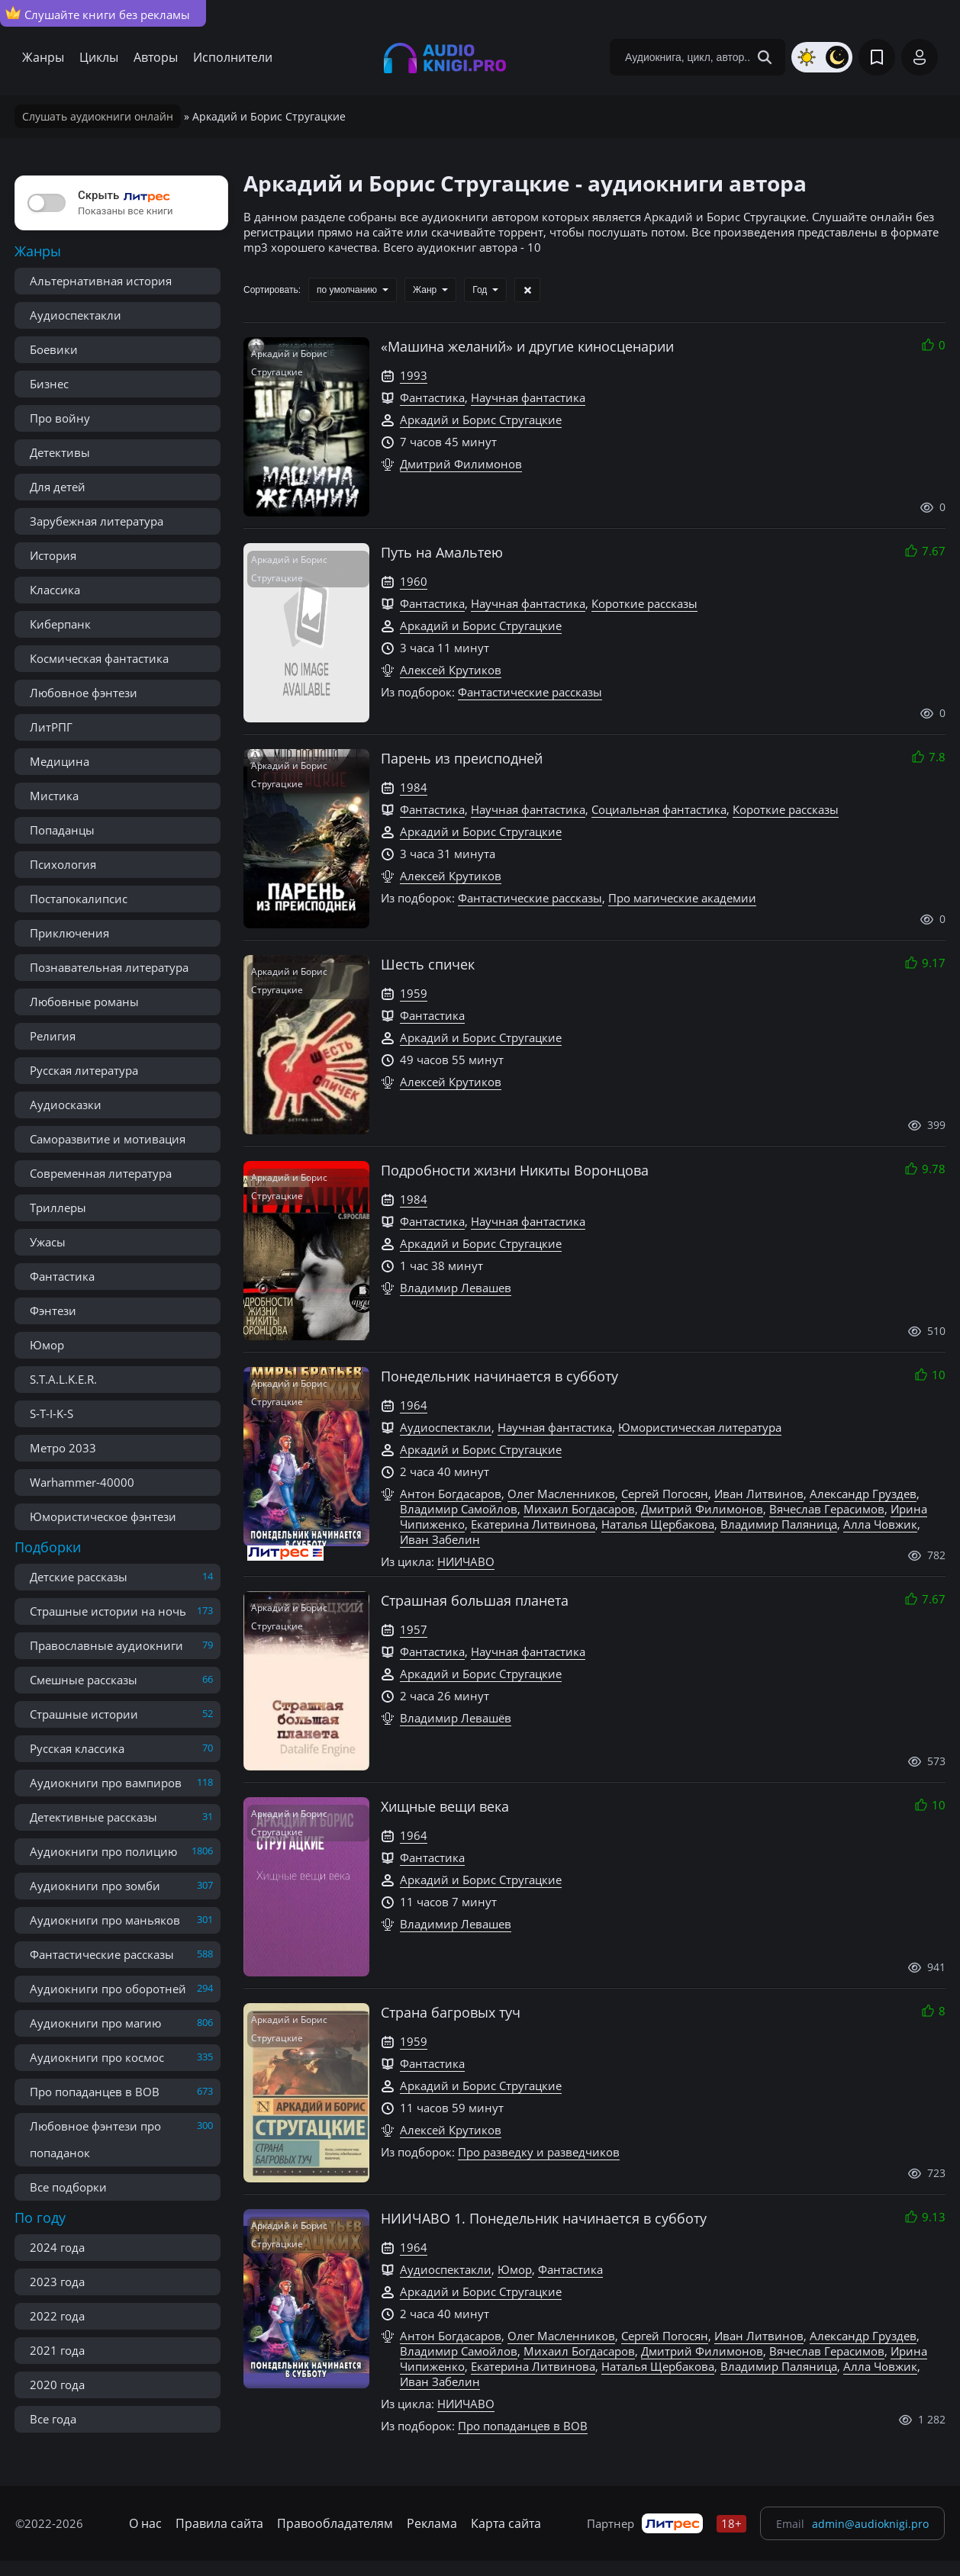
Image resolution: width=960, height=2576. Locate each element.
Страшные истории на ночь (108, 1611)
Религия (53, 1036)
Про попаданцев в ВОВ (94, 2091)
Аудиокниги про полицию (103, 1851)
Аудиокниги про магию (95, 2023)
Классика (55, 589)
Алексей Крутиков (450, 669)
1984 (413, 787)
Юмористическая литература (699, 1427)
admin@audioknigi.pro (870, 2524)
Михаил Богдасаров (579, 1508)
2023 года (57, 2281)
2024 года (57, 2247)
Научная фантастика (528, 397)
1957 (413, 1629)
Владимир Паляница (778, 1524)
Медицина (59, 761)
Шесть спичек (428, 964)
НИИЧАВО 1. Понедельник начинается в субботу (544, 2218)
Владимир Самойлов (458, 1508)
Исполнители (232, 57)
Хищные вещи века (445, 1806)
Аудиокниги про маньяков (105, 1920)
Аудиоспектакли (75, 315)
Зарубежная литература (96, 521)
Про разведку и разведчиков (539, 2152)
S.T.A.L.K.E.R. (63, 1379)
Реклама (432, 2523)
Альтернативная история (101, 280)
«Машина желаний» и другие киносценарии (527, 346)
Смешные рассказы (83, 1679)
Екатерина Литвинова (533, 1524)
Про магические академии (682, 897)
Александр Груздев (863, 1493)
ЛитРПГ (51, 727)
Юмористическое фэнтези (103, 1516)
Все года (53, 2418)
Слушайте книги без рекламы (97, 13)
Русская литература (84, 1070)
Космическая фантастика (99, 658)
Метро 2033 (63, 1447)
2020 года (57, 2384)
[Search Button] (764, 57)
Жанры (43, 57)
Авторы (156, 57)
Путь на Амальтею (442, 552)
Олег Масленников (561, 1493)
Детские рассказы (78, 1576)
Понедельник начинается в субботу (499, 1376)
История (53, 555)
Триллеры (58, 1207)
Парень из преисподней (462, 758)
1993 (413, 375)
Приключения (69, 933)
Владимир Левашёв (455, 1717)
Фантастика (62, 1276)
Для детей (57, 486)
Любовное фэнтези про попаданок (95, 2139)
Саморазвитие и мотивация (107, 1138)
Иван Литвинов (759, 1493)
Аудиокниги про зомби (95, 1885)
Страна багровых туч (450, 2012)
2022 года (57, 2316)
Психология (63, 864)
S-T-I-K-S (51, 1413)
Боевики (54, 349)
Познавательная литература (109, 967)
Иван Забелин (440, 1539)
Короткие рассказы (644, 603)
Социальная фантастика (658, 809)
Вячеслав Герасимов (826, 1508)
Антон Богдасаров (450, 1493)
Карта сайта (506, 2523)
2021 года (57, 2350)
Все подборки (68, 2187)
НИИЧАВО (465, 1561)
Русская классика (77, 1748)
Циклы (98, 57)
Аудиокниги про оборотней (108, 1988)
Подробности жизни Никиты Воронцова (515, 1170)
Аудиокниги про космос (97, 2057)
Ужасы (48, 1241)
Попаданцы (62, 830)
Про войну (60, 418)
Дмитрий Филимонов (461, 463)
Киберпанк (60, 624)
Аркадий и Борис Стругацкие (481, 419)
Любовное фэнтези (83, 692)
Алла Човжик (880, 1524)
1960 (413, 581)
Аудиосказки (65, 1104)
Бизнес (49, 383)
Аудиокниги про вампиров (106, 1782)
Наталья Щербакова (657, 1524)
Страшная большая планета (475, 1600)
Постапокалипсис (78, 898)
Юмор (47, 1344)
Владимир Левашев (455, 1287)
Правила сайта (219, 2523)
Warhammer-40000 (82, 1482)
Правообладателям (335, 2523)
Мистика (54, 795)
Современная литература (101, 1173)
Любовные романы (84, 1001)
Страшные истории (84, 1714)
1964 (413, 1405)
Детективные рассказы (93, 1817)
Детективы (60, 452)
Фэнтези (53, 1310)
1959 (413, 993)
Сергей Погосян (664, 1493)
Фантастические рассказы (102, 1954)
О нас (145, 2523)
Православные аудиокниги (106, 1645)
